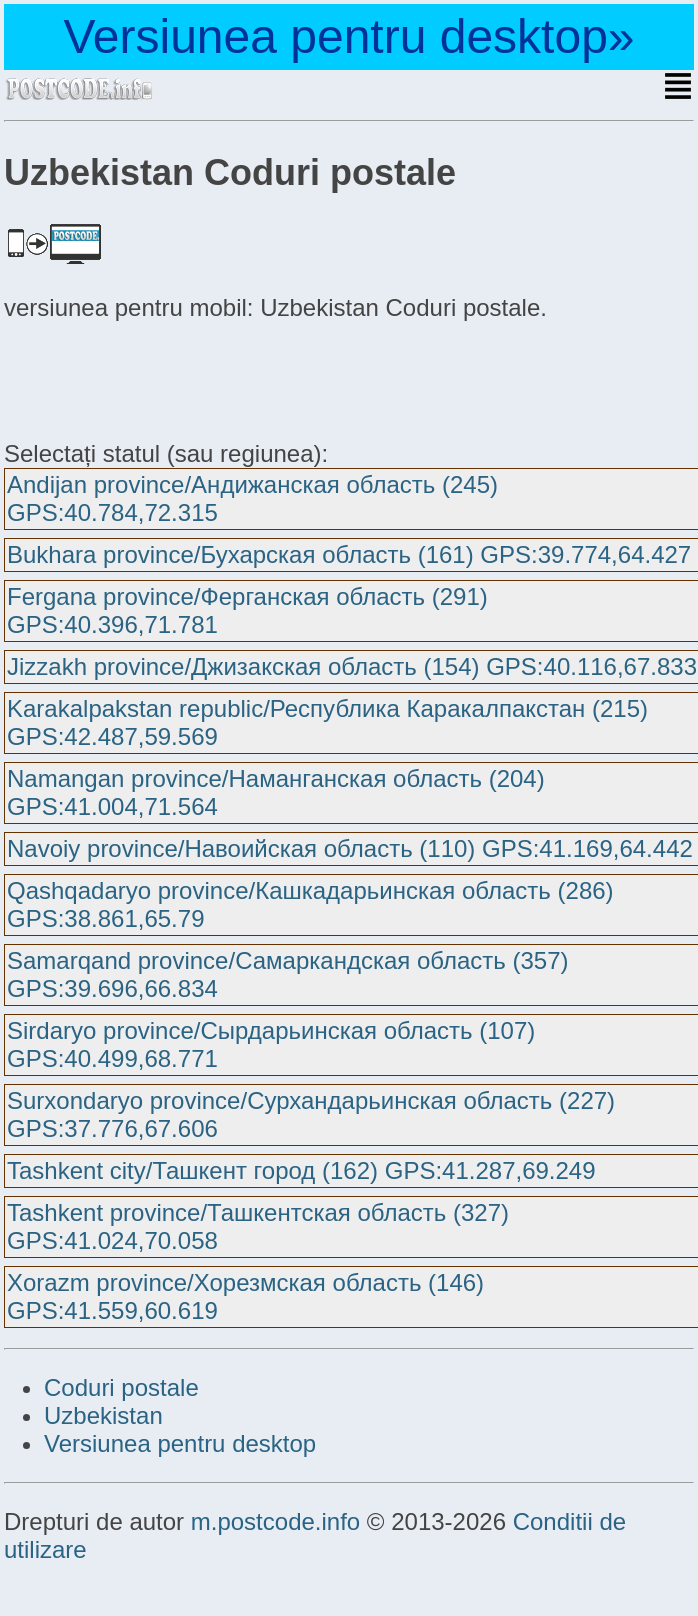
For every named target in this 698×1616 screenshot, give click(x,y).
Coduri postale (121, 1387)
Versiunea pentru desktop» (348, 36)
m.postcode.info (275, 1521)
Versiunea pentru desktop (180, 1443)
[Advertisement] (164, 378)
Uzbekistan (103, 1415)
